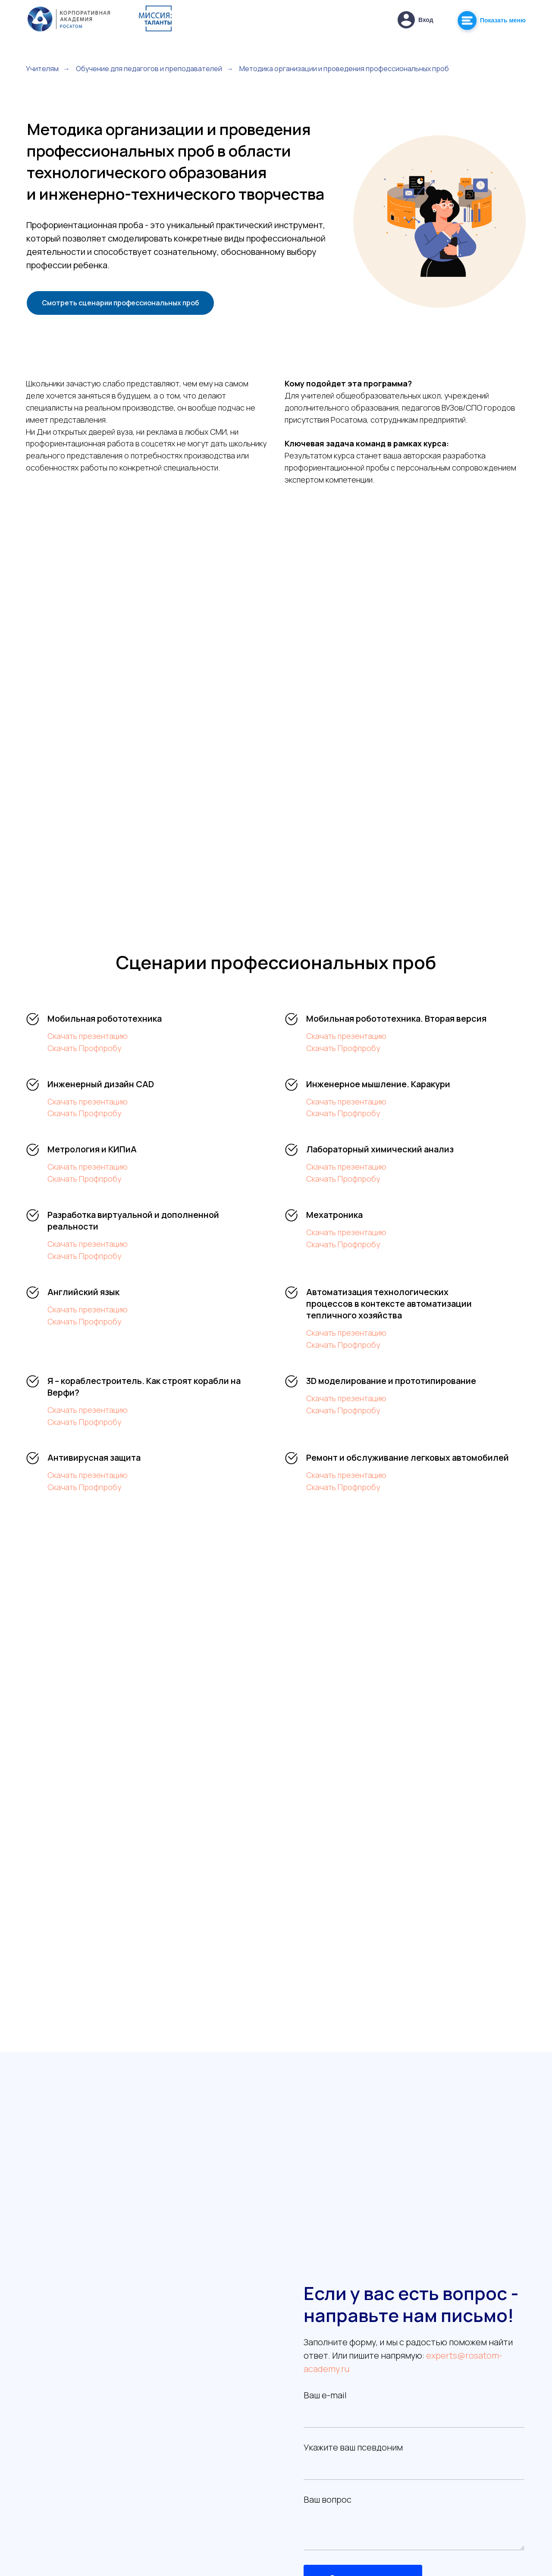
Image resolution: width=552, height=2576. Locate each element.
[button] (406, 19)
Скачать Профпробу (84, 1048)
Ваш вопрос (327, 2499)
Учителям (42, 69)
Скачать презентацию (87, 1036)
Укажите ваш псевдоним (353, 2447)
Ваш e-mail (325, 2395)
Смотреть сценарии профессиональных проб (120, 302)
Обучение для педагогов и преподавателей (149, 69)
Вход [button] (425, 19)
